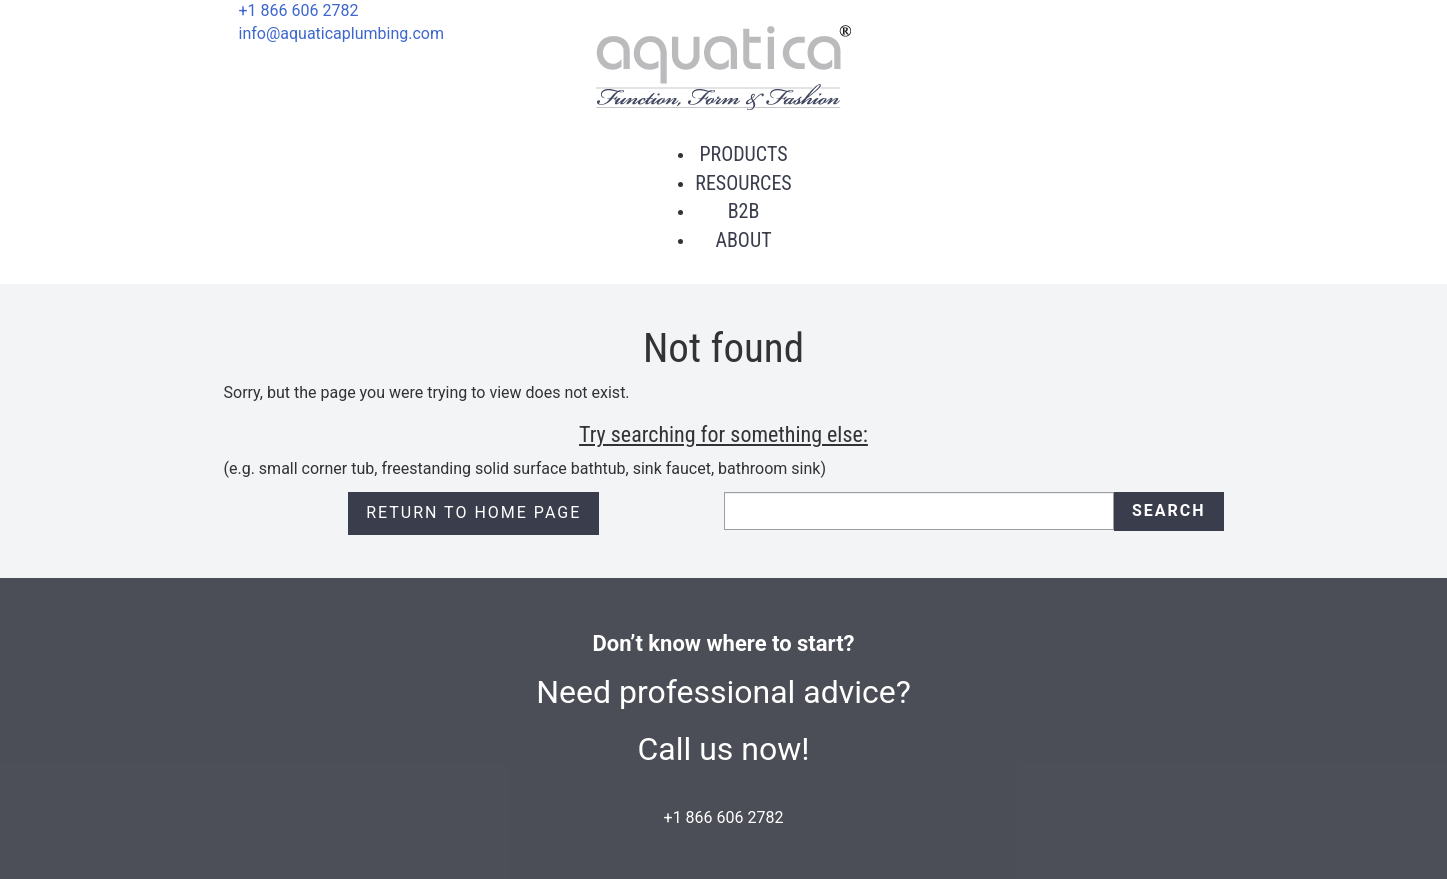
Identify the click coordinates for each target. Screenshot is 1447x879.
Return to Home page (473, 512)
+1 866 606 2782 (299, 10)
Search (1169, 510)
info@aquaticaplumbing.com (341, 33)
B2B (744, 211)
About (743, 240)
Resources (743, 183)
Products (743, 154)
